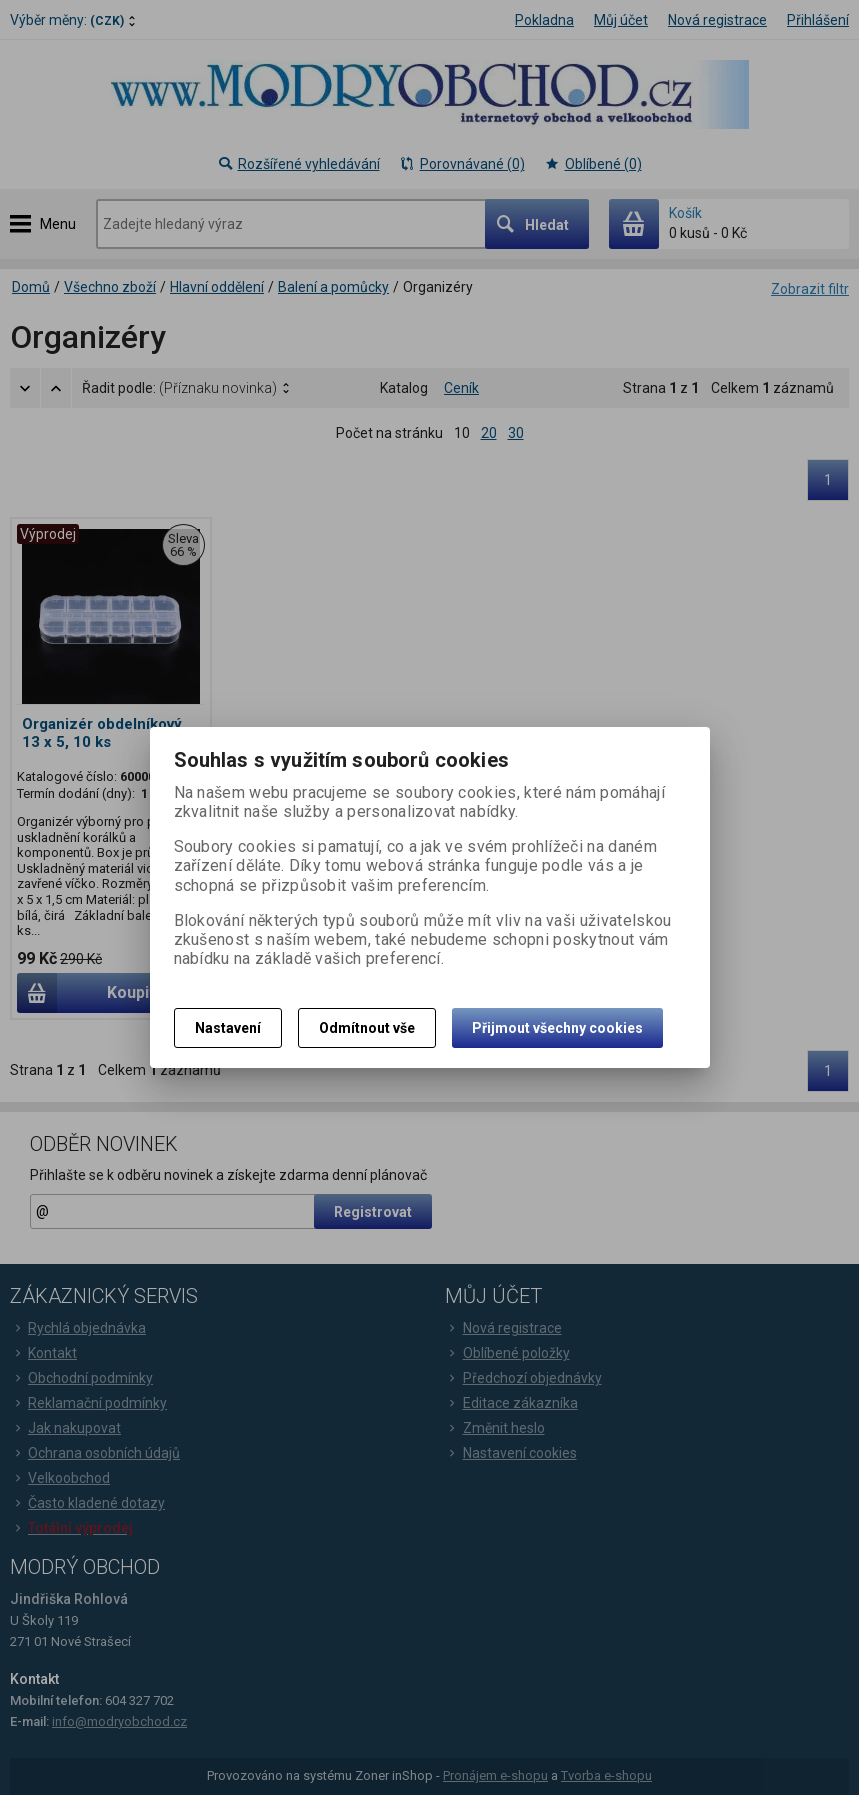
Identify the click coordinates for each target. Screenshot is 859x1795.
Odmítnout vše (367, 1028)
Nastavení (228, 1028)
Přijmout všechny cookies (557, 1028)
